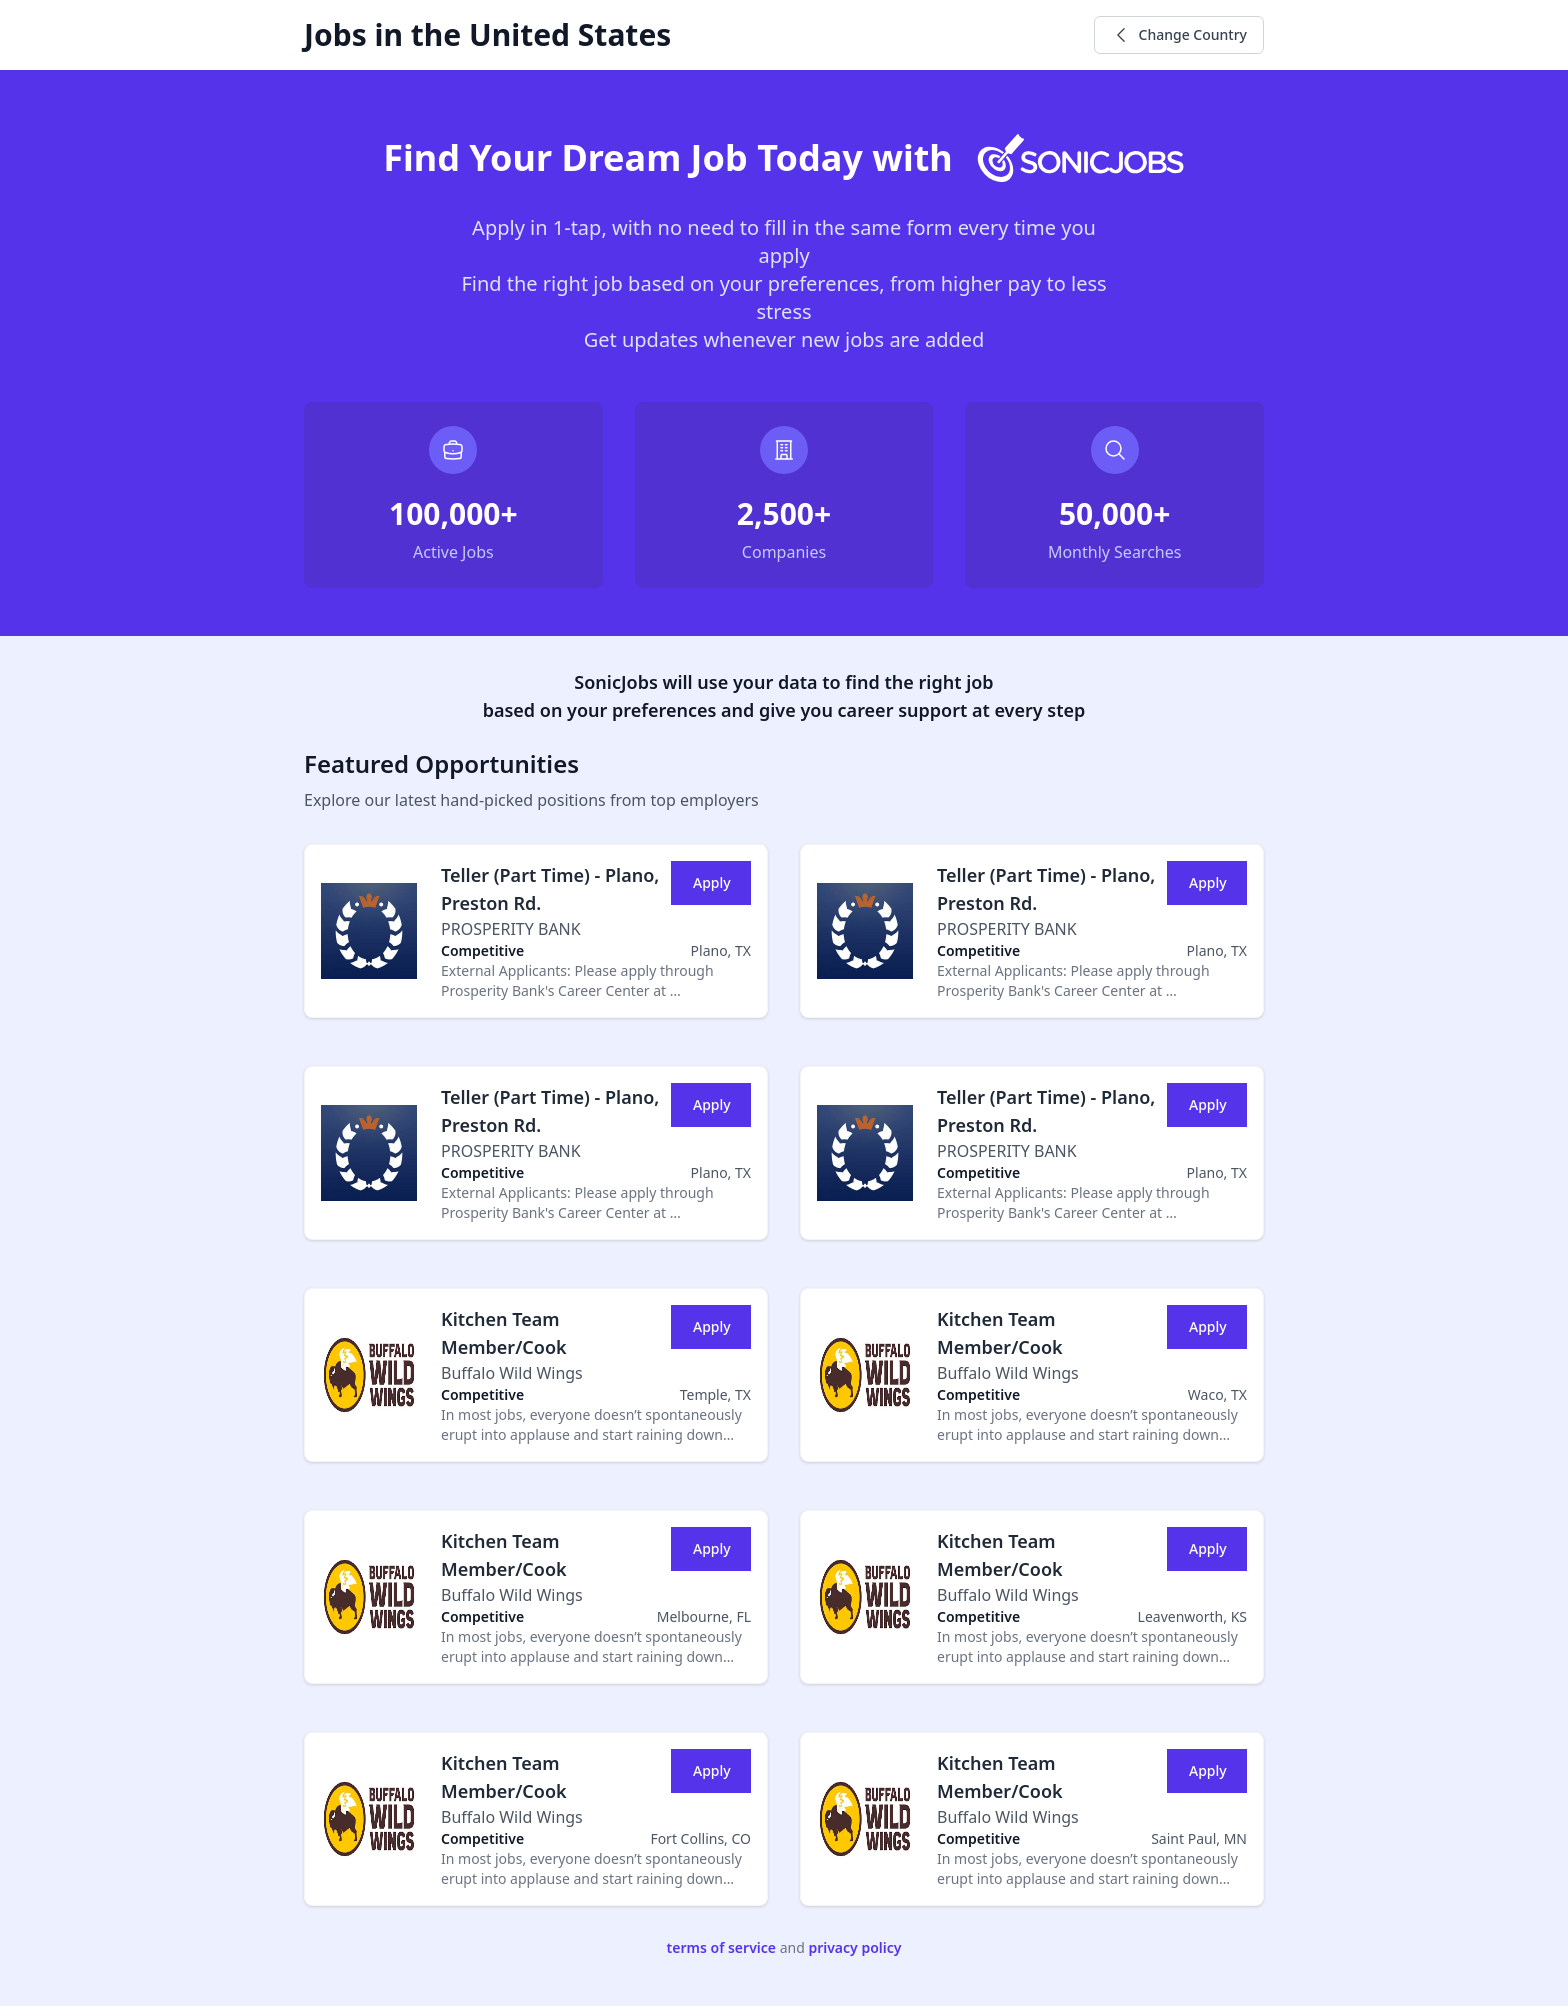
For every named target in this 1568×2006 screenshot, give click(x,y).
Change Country (1179, 35)
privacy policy (854, 1947)
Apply (712, 882)
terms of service (721, 1947)
